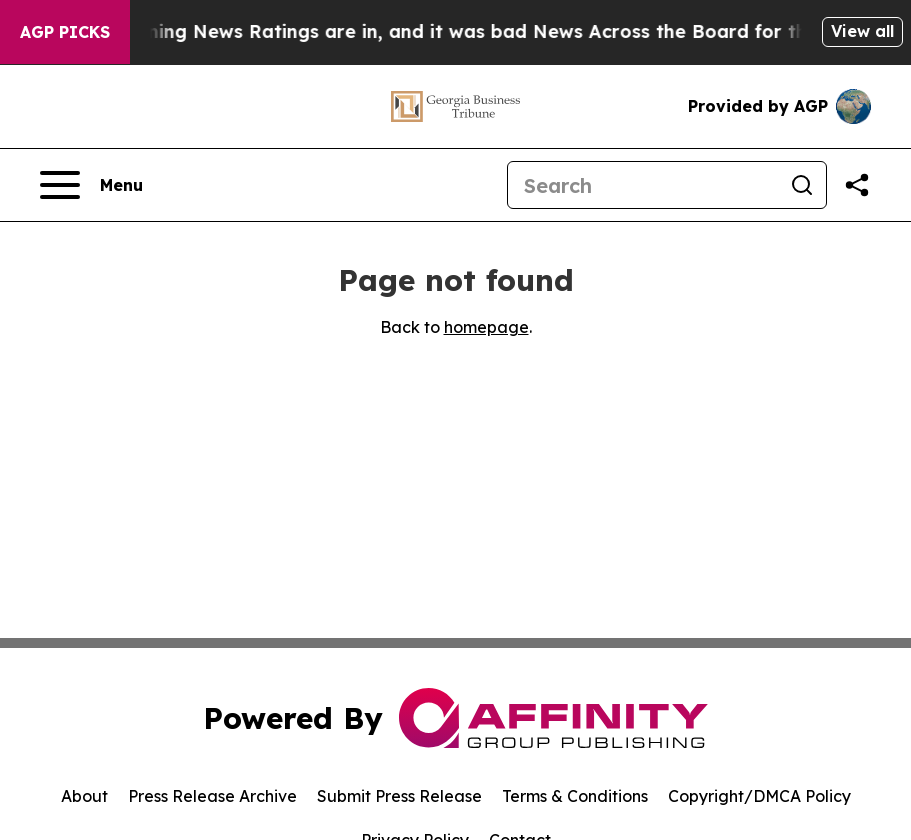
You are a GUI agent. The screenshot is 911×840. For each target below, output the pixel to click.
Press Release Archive (212, 796)
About (84, 796)
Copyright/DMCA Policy (759, 796)
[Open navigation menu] (91, 185)
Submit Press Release (399, 796)
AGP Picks (65, 32)
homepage (486, 327)
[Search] (643, 185)
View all (862, 31)
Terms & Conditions (575, 796)
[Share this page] (857, 185)
